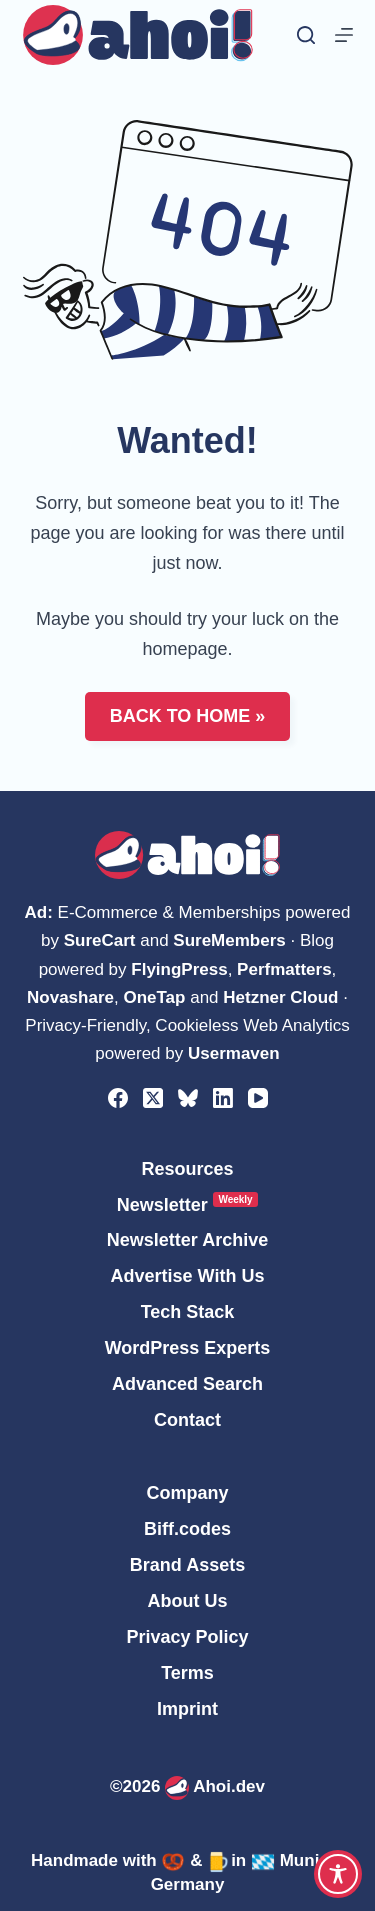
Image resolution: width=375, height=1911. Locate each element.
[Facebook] (118, 1098)
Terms (187, 1673)
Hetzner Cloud (280, 997)
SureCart (100, 940)
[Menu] (344, 35)
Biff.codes (187, 1529)
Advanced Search (187, 1384)
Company (187, 1493)
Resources (187, 1169)
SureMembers (229, 940)
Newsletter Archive (187, 1240)
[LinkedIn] (223, 1098)
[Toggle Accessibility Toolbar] (338, 1874)
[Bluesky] (188, 1098)
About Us (188, 1601)
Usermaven (234, 1053)
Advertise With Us (188, 1276)
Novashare (70, 997)
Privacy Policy (187, 1637)
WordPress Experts (188, 1348)
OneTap (154, 997)
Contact (187, 1420)
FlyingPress (179, 969)
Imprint (187, 1709)
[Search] (306, 35)
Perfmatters (284, 969)
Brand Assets (187, 1565)
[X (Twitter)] (153, 1098)
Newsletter (187, 1204)
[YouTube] (258, 1098)
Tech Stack (188, 1312)
